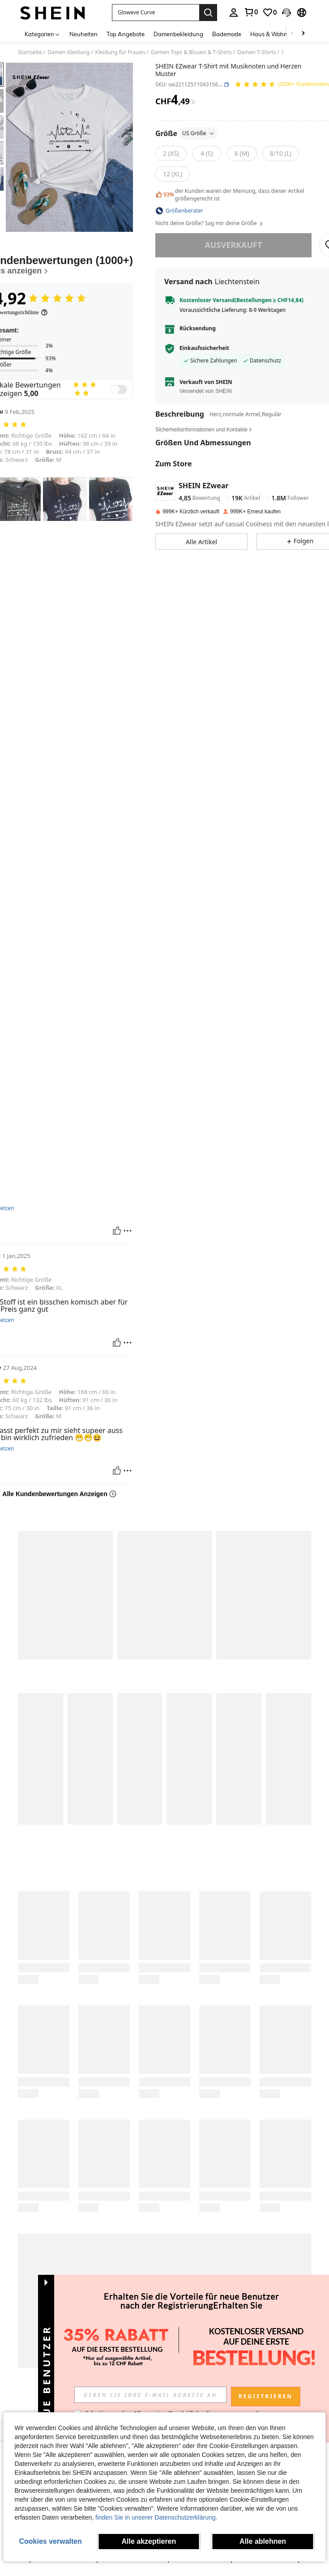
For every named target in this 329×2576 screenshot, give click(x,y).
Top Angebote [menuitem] (126, 34)
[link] (251, 12)
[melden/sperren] (127, 1230)
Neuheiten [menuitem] (83, 34)
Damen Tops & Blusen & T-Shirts (191, 52)
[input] (150, 2395)
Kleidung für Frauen (120, 52)
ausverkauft (233, 244)
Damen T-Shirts (256, 52)
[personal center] (233, 12)
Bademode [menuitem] (226, 34)
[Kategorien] (42, 34)
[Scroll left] (292, 34)
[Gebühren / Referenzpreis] (193, 102)
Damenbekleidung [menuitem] (178, 34)
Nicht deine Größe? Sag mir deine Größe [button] (209, 223)
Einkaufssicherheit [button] (204, 348)
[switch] (119, 389)
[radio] (171, 153)
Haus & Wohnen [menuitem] (272, 34)
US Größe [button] (198, 133)
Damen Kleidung (68, 52)
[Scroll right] (303, 34)
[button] (155, 12)
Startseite (30, 52)
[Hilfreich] (116, 1230)
